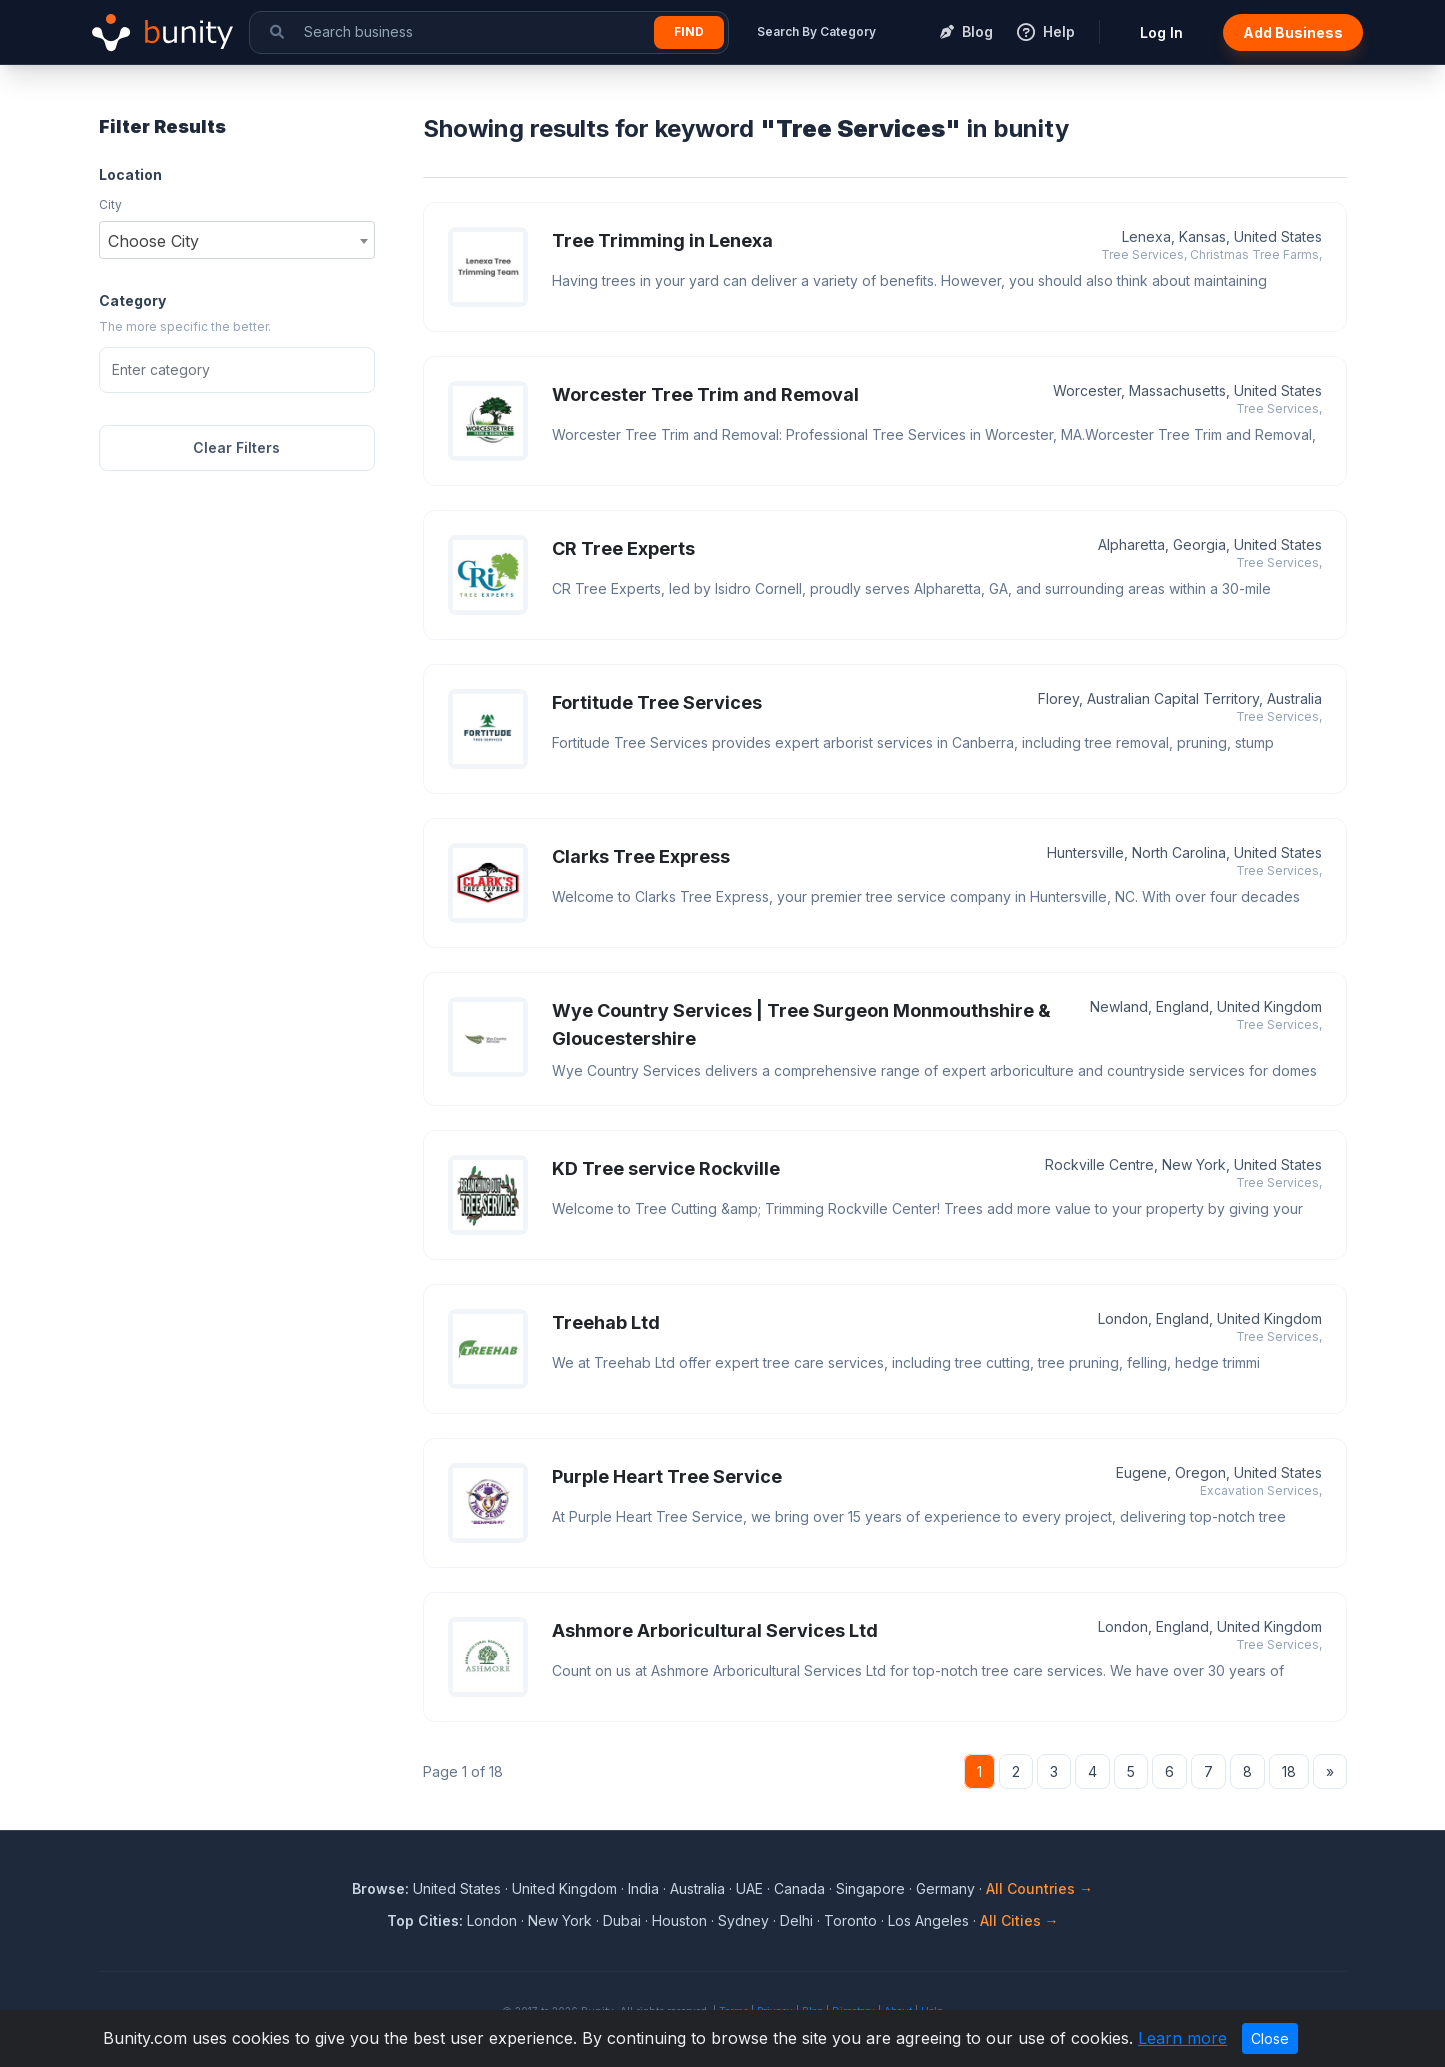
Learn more (1182, 2038)
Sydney (743, 1920)
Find (689, 31)
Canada (799, 1888)
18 (1289, 1771)
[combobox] (237, 240)
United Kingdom (564, 1888)
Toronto (850, 1920)
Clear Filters (236, 447)
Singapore (870, 1888)
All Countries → (1039, 1888)
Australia (697, 1888)
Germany (945, 1888)
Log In (1161, 32)
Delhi (796, 1920)
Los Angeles (928, 1920)
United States (457, 1888)
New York (560, 1920)
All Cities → (1019, 1920)
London (492, 1920)
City (110, 204)
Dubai (622, 1920)
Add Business (1293, 32)
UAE (749, 1888)
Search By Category (816, 31)
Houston (679, 1920)
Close (1270, 2038)
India (643, 1888)
